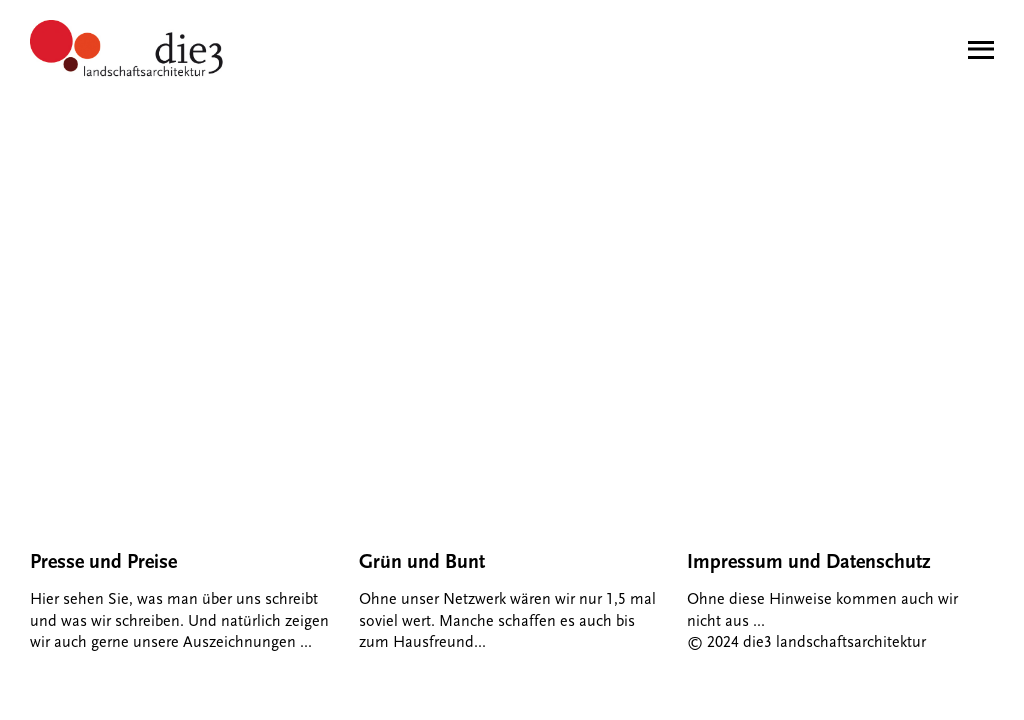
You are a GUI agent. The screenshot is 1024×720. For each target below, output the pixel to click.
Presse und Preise (103, 562)
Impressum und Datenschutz (809, 562)
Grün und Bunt (422, 562)
